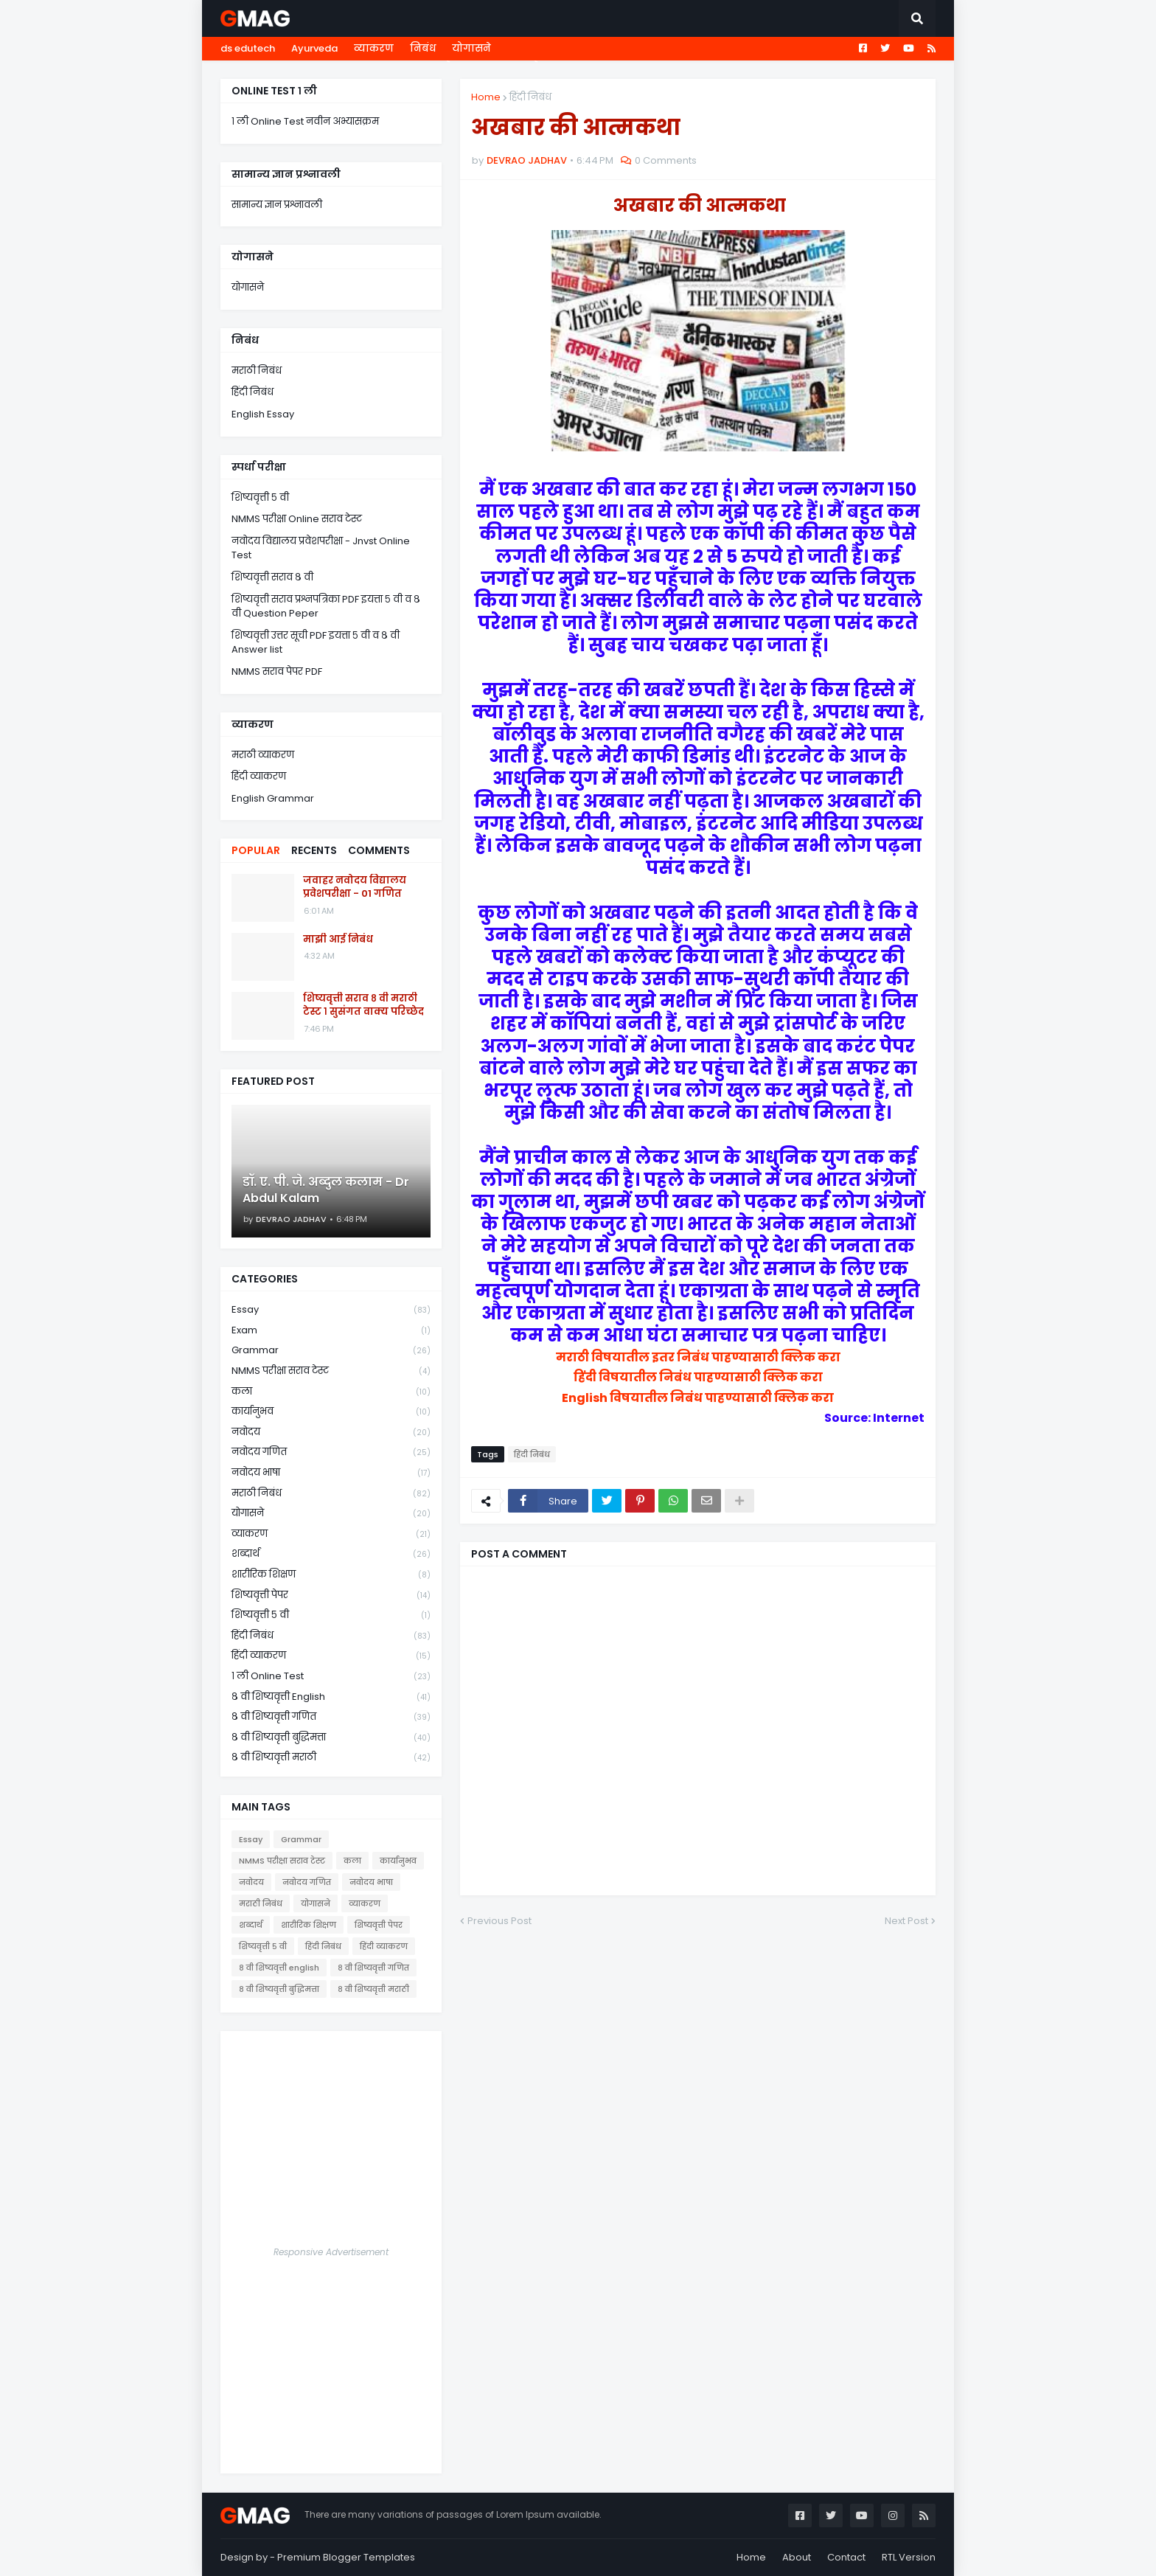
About (796, 2557)
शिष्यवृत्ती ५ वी (260, 497)
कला (331, 1392)
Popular (255, 850)
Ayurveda (314, 48)
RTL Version (909, 2557)
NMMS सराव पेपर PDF (276, 671)
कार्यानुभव (331, 1412)
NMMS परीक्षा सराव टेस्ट (331, 1371)
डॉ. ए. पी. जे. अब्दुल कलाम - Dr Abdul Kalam (326, 1190)
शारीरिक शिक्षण (331, 1575)
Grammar (331, 1350)
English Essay (262, 414)
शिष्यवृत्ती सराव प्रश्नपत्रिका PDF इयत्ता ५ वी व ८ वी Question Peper (325, 606)
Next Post (906, 1921)
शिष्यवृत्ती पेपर (331, 1595)
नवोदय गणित (331, 1452)
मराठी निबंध (256, 371)
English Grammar (272, 798)
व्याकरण (374, 48)
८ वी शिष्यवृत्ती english (331, 1697)
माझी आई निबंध (338, 939)
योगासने (471, 48)
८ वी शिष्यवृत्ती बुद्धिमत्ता (331, 1738)
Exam (331, 1331)
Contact (846, 2557)
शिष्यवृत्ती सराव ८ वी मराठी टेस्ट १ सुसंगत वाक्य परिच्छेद (363, 1005)
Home (486, 97)
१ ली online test (331, 1676)
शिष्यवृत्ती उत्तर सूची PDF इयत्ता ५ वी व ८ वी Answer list (315, 642)
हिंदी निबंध (530, 97)
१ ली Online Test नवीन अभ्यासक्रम (305, 121)
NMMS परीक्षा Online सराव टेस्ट (296, 519)
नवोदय (331, 1432)
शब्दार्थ (331, 1554)
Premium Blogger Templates (346, 2557)
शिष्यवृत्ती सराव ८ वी (272, 577)
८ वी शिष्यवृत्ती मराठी (331, 1757)
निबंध (423, 48)
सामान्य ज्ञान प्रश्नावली (276, 205)
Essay (331, 1310)
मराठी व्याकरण (262, 755)
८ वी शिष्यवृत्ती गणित (331, 1717)
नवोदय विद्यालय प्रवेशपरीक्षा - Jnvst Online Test (320, 548)
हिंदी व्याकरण (258, 776)
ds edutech (247, 48)
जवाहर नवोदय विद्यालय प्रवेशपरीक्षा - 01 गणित (354, 887)
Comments (379, 850)
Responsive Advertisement (331, 2252)
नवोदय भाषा (331, 1473)
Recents (314, 850)
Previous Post (499, 1921)
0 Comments (666, 160)
